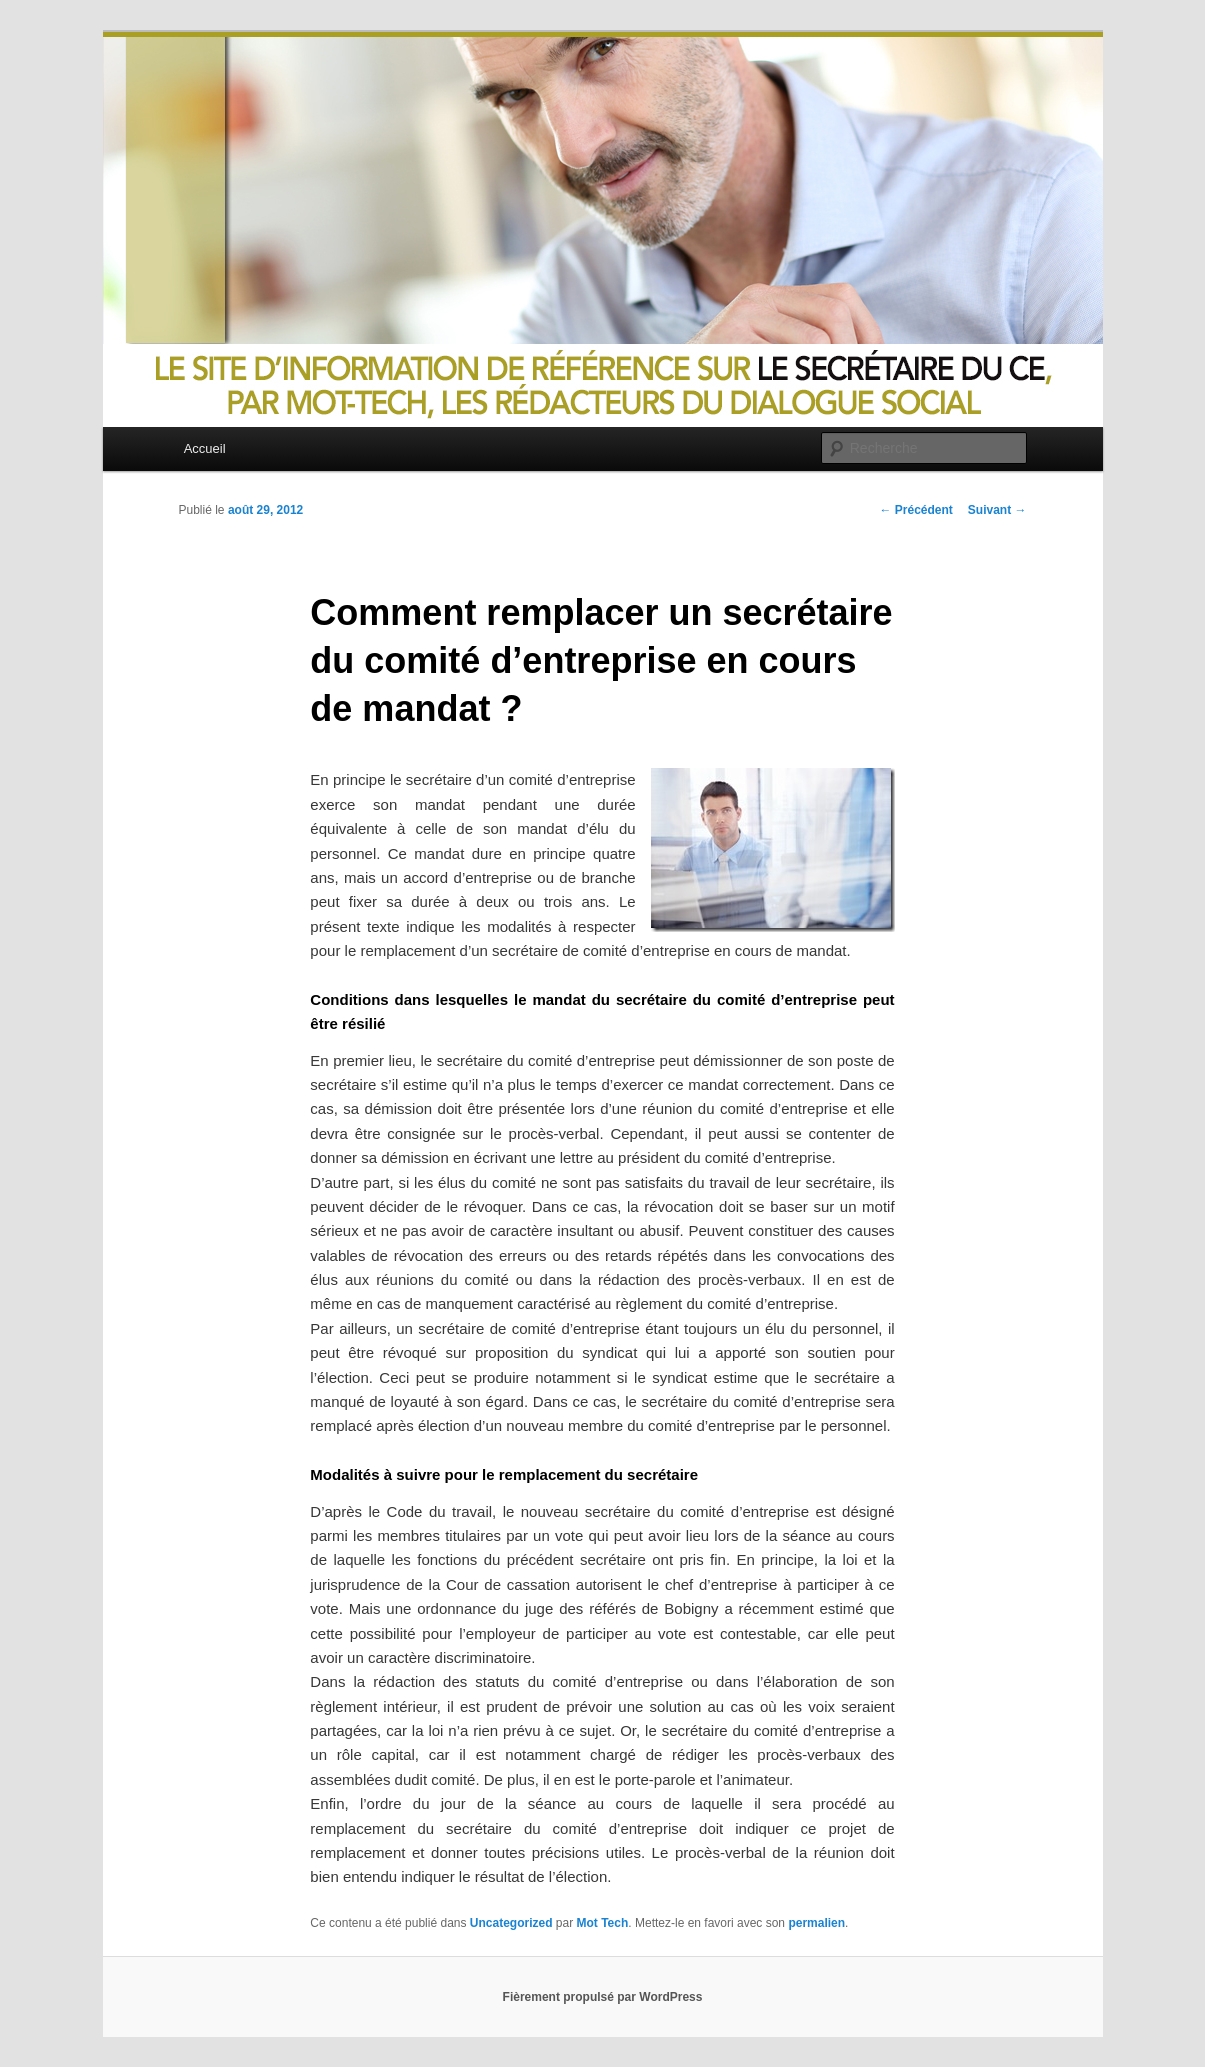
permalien (816, 1923)
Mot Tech (603, 1923)
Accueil (205, 448)
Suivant (997, 510)
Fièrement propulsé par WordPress (603, 1997)
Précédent (915, 510)
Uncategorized (511, 1923)
